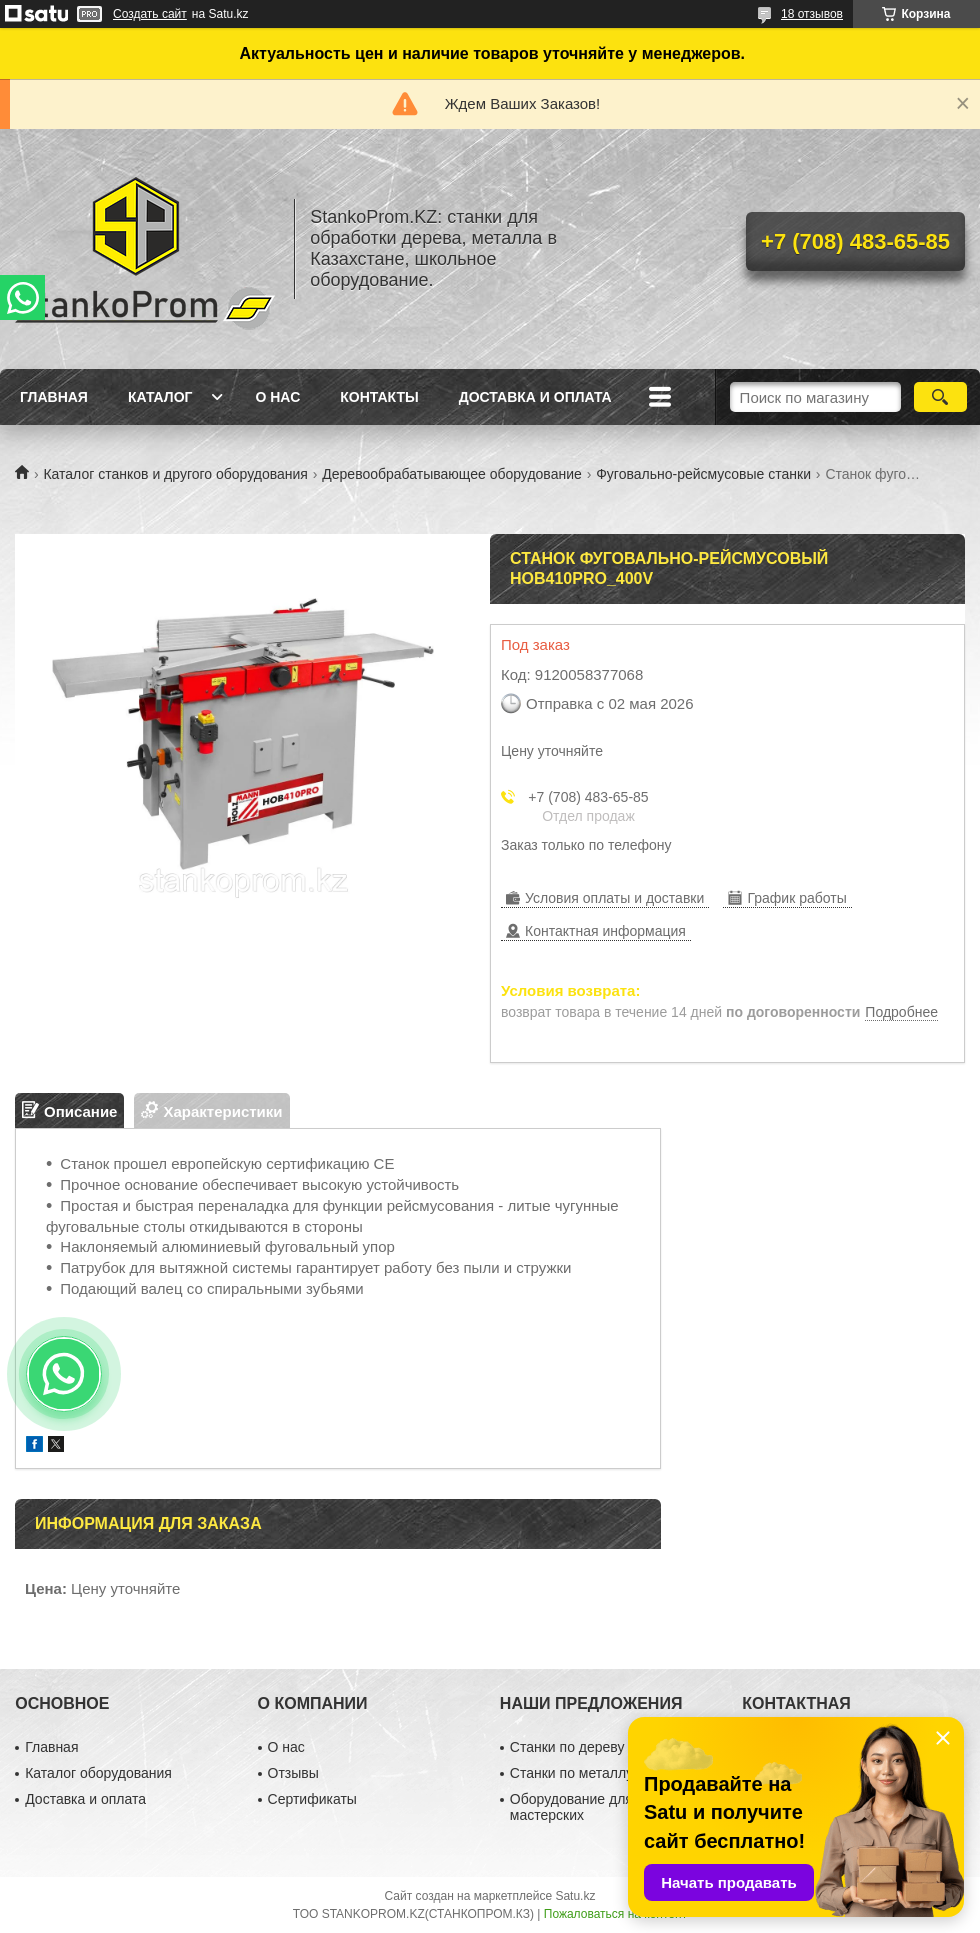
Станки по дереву (567, 1747)
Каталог (160, 397)
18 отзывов (812, 14)
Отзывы (293, 1773)
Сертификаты (312, 1799)
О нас (277, 397)
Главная (54, 397)
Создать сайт (150, 14)
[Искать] (940, 397)
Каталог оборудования (98, 1773)
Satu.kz (575, 1896)
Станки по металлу (571, 1773)
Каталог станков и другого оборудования (175, 474)
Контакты (379, 397)
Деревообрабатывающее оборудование (451, 474)
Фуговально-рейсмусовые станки (703, 474)
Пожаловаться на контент (615, 1914)
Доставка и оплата (535, 397)
